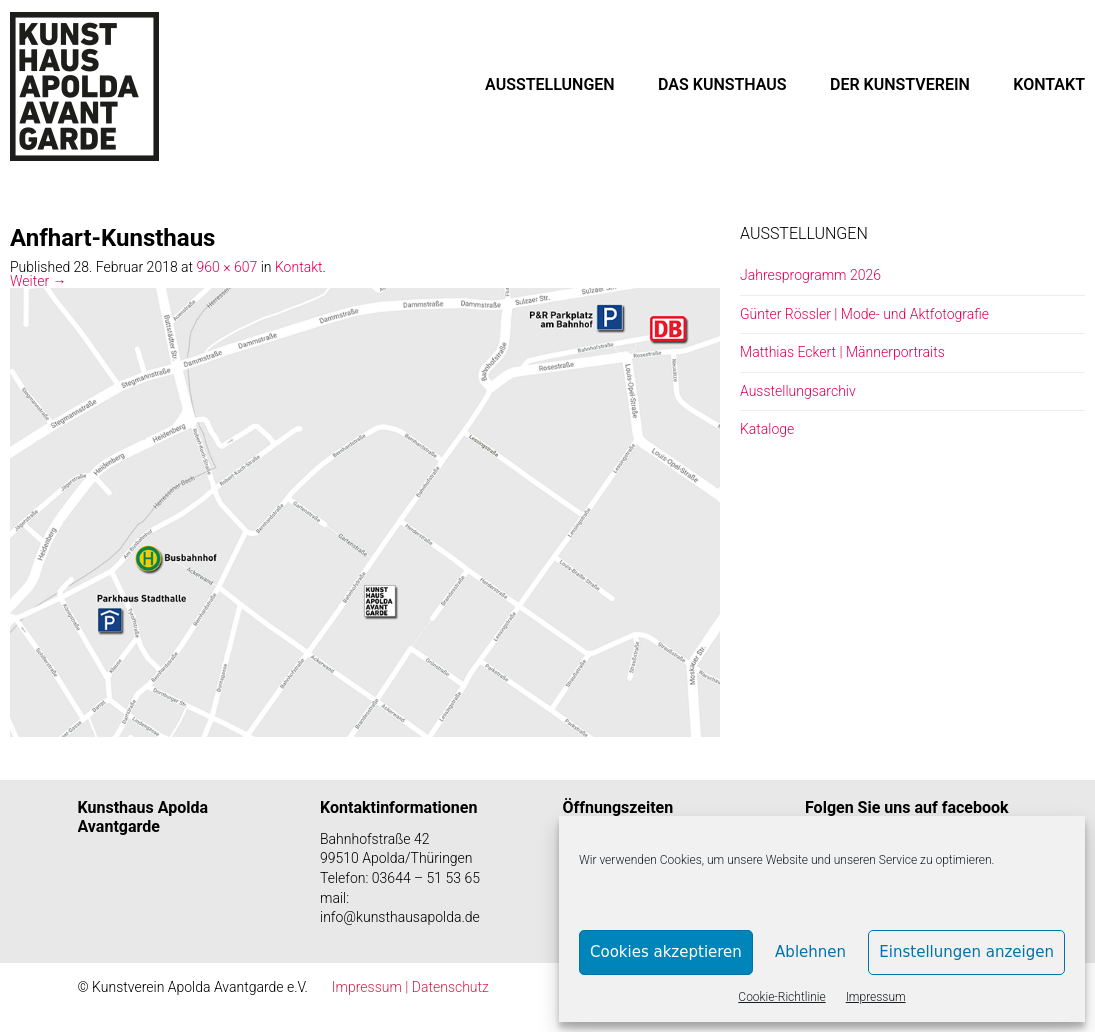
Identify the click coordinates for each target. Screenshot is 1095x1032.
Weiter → (38, 281)
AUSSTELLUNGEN (550, 84)
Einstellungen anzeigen (966, 952)
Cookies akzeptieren (666, 952)
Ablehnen (810, 952)
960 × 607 (227, 267)
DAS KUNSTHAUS (722, 84)
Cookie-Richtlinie (781, 997)
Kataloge (767, 429)
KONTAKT (1049, 84)
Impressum (876, 997)
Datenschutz (450, 987)
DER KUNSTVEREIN (900, 84)
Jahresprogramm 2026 (810, 275)
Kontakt (299, 267)
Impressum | (372, 987)
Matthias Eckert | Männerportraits (842, 352)
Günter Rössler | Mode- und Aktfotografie (864, 314)
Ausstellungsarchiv (798, 391)
